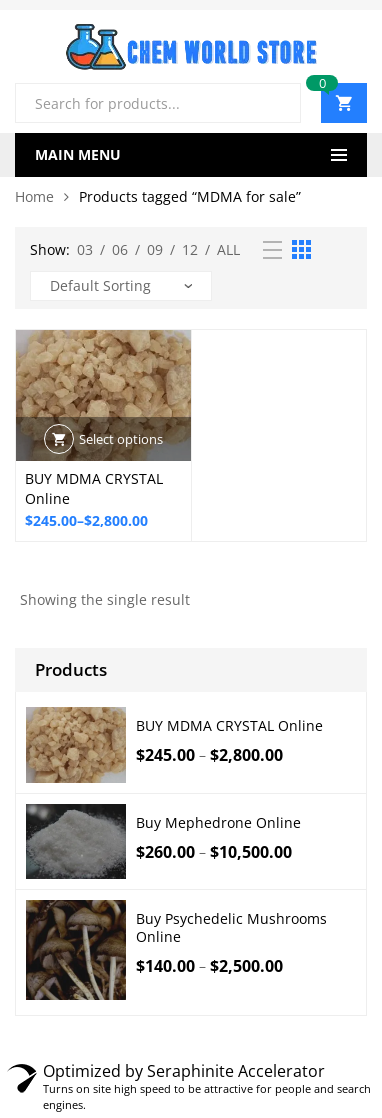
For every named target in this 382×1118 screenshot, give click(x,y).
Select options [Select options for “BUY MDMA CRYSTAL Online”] (121, 439)
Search (278, 103)
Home (34, 196)
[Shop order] (121, 286)
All (228, 249)
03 (85, 249)
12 (190, 249)
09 (155, 249)
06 (120, 249)
